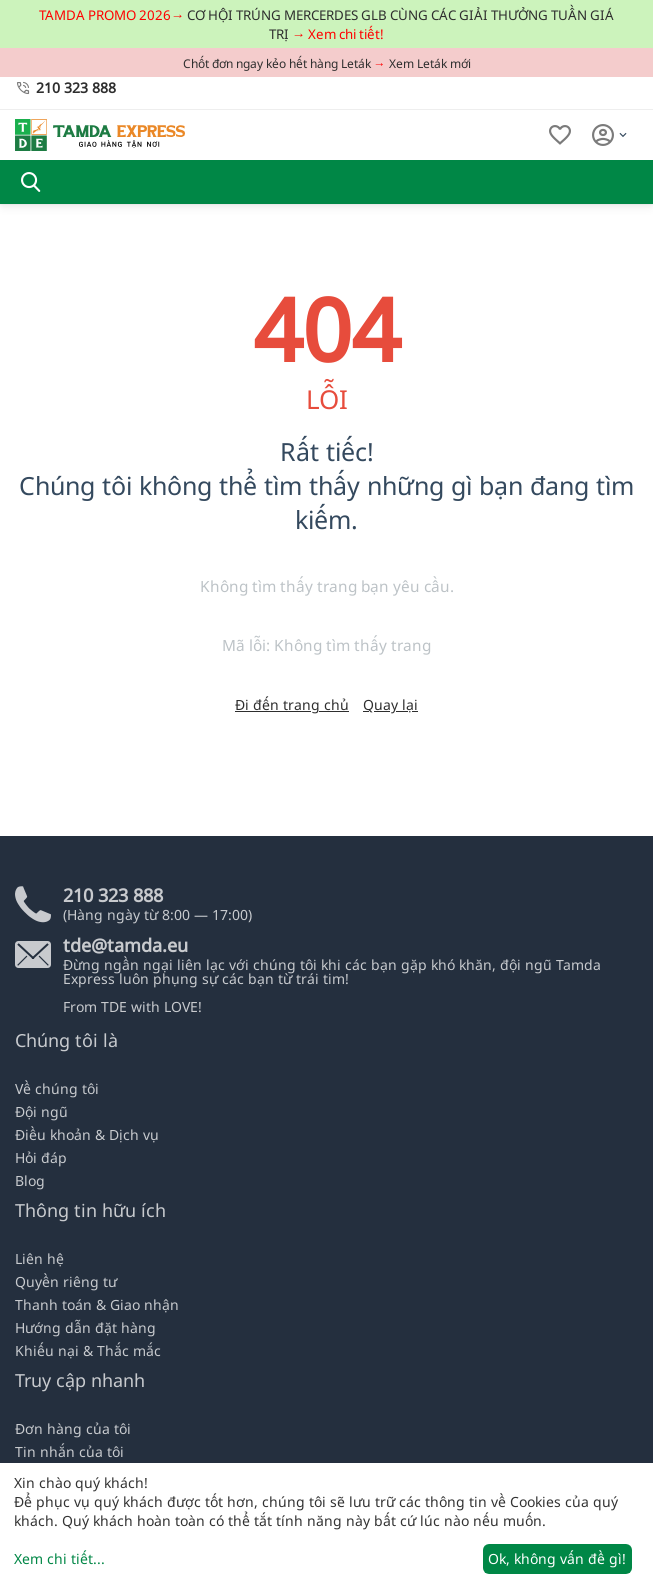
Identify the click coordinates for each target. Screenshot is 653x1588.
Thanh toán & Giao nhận (97, 1304)
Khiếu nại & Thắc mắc (88, 1350)
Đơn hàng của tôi (73, 1428)
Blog (30, 1180)
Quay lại (390, 704)
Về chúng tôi (57, 1088)
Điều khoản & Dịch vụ (87, 1134)
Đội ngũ (41, 1111)
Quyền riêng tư (66, 1281)
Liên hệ (39, 1258)
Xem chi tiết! (346, 34)
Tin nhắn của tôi (69, 1451)
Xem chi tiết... (59, 1558)
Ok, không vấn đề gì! (557, 1558)
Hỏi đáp (41, 1157)
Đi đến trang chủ (292, 704)
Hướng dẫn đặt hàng (85, 1327)
